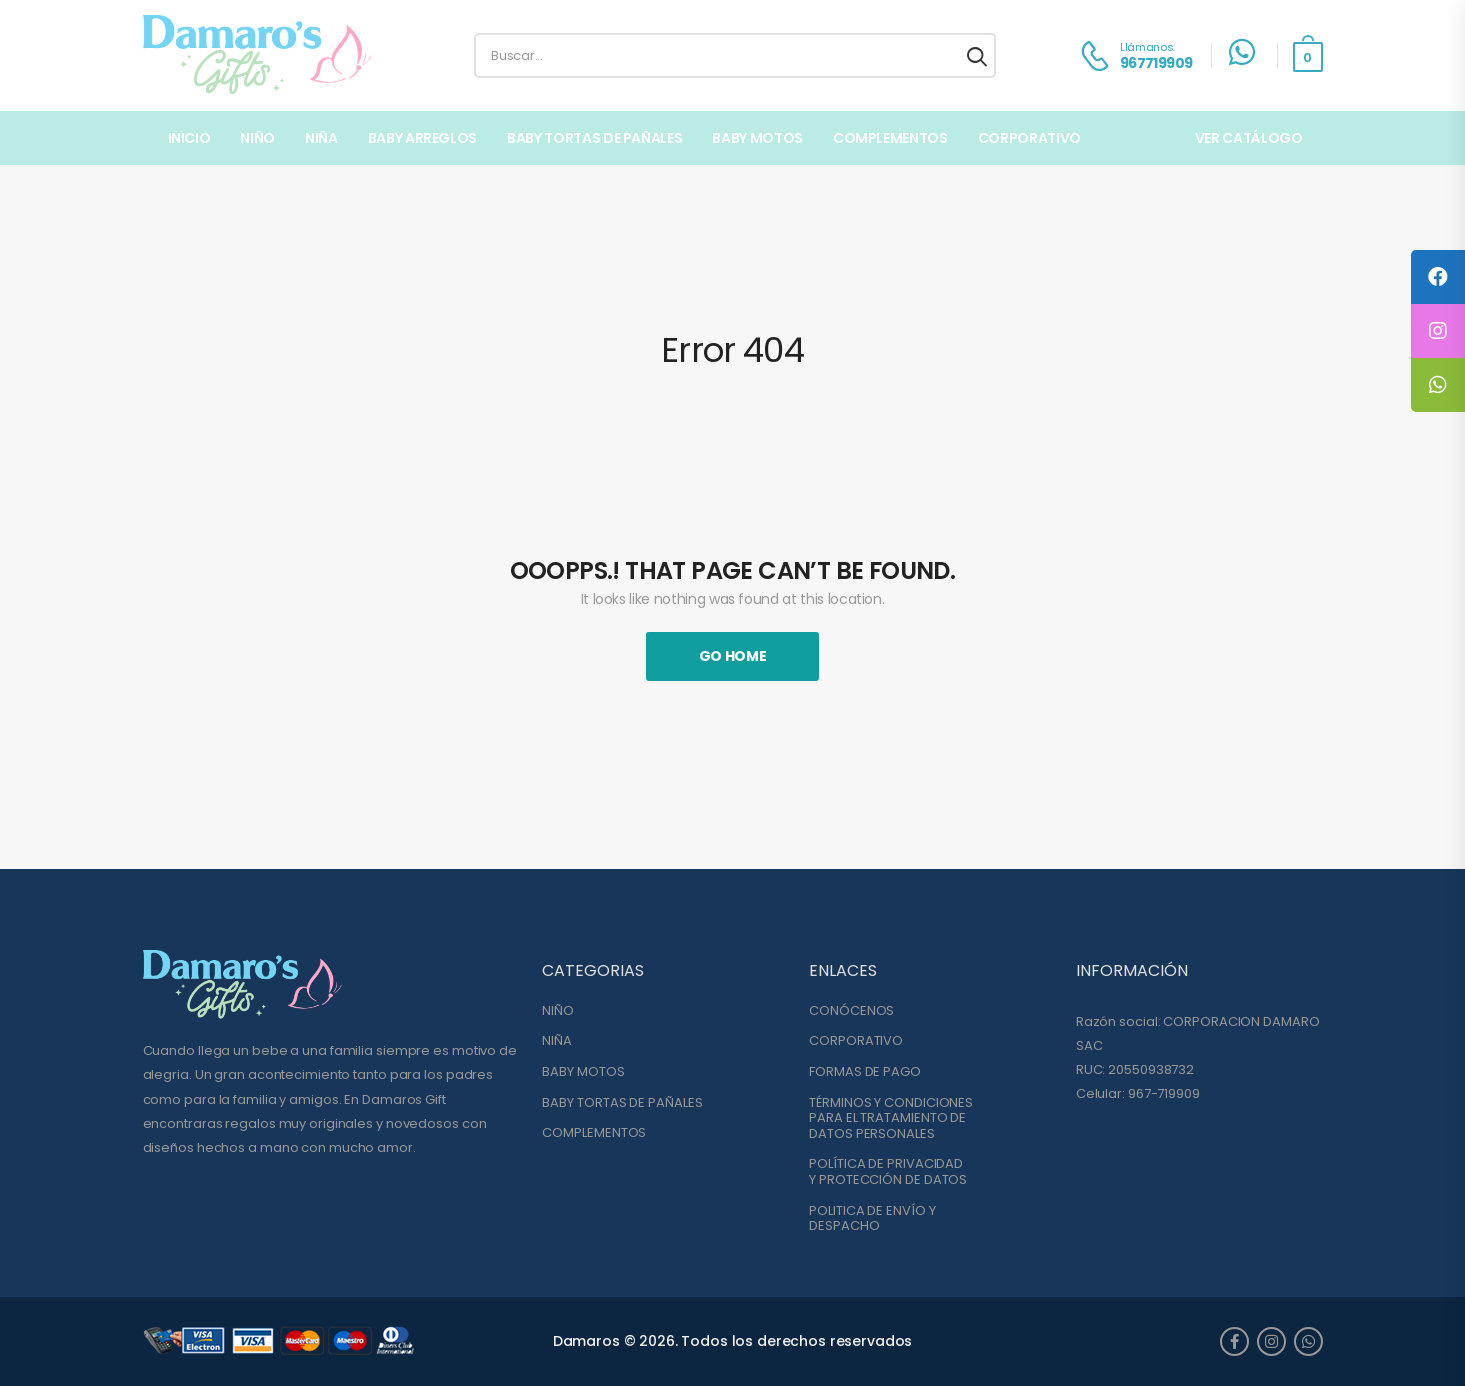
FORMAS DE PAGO (865, 1072)
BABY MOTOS (757, 138)
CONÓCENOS (851, 1011)
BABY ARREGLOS (422, 138)
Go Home (733, 656)
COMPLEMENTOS (890, 138)
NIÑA (321, 138)
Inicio (189, 138)
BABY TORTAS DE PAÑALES (594, 138)
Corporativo (1029, 138)
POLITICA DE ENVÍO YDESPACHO (872, 1218)
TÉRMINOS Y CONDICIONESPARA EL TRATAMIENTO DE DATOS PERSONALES (891, 1118)
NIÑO (257, 138)
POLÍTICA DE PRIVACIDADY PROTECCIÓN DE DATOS (888, 1171)
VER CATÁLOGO (1249, 138)
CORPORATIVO (856, 1041)
